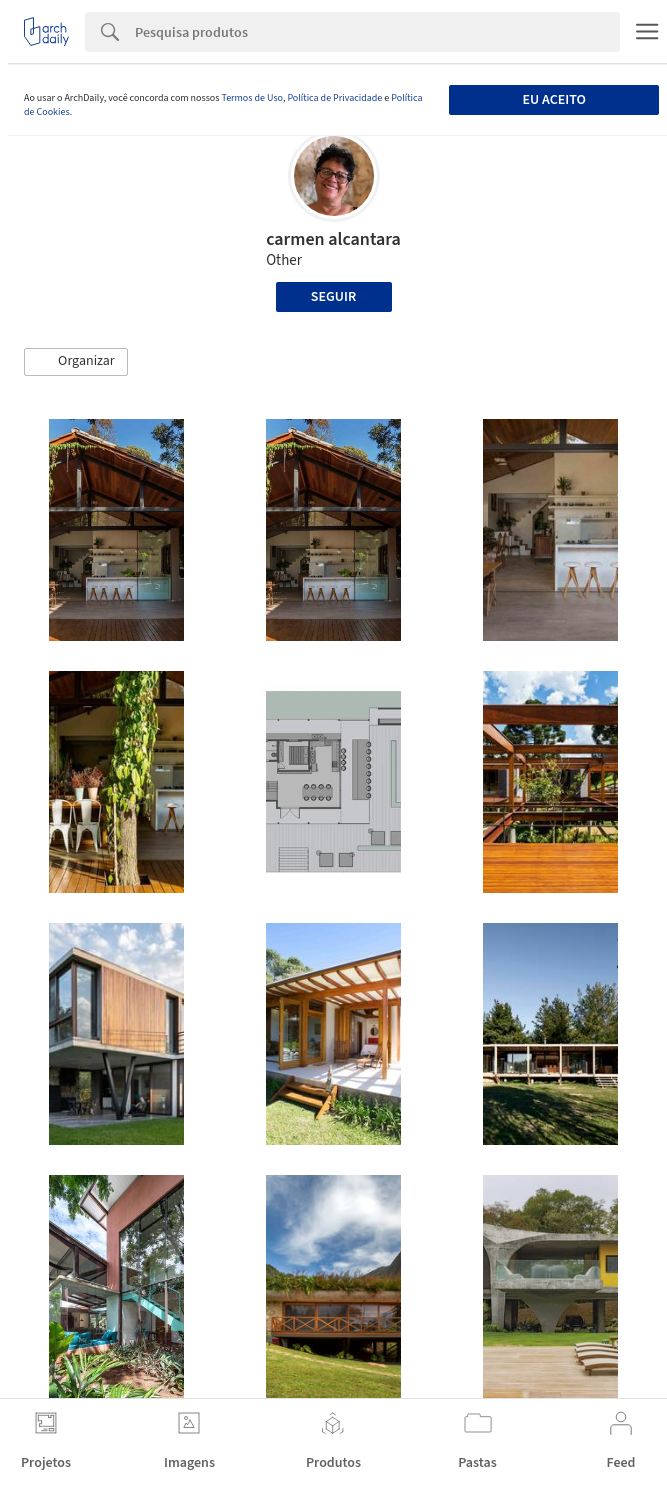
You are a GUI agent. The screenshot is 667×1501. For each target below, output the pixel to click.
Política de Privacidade (334, 98)
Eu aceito (553, 100)
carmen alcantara (333, 239)
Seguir (333, 297)
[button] (76, 362)
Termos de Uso (251, 98)
